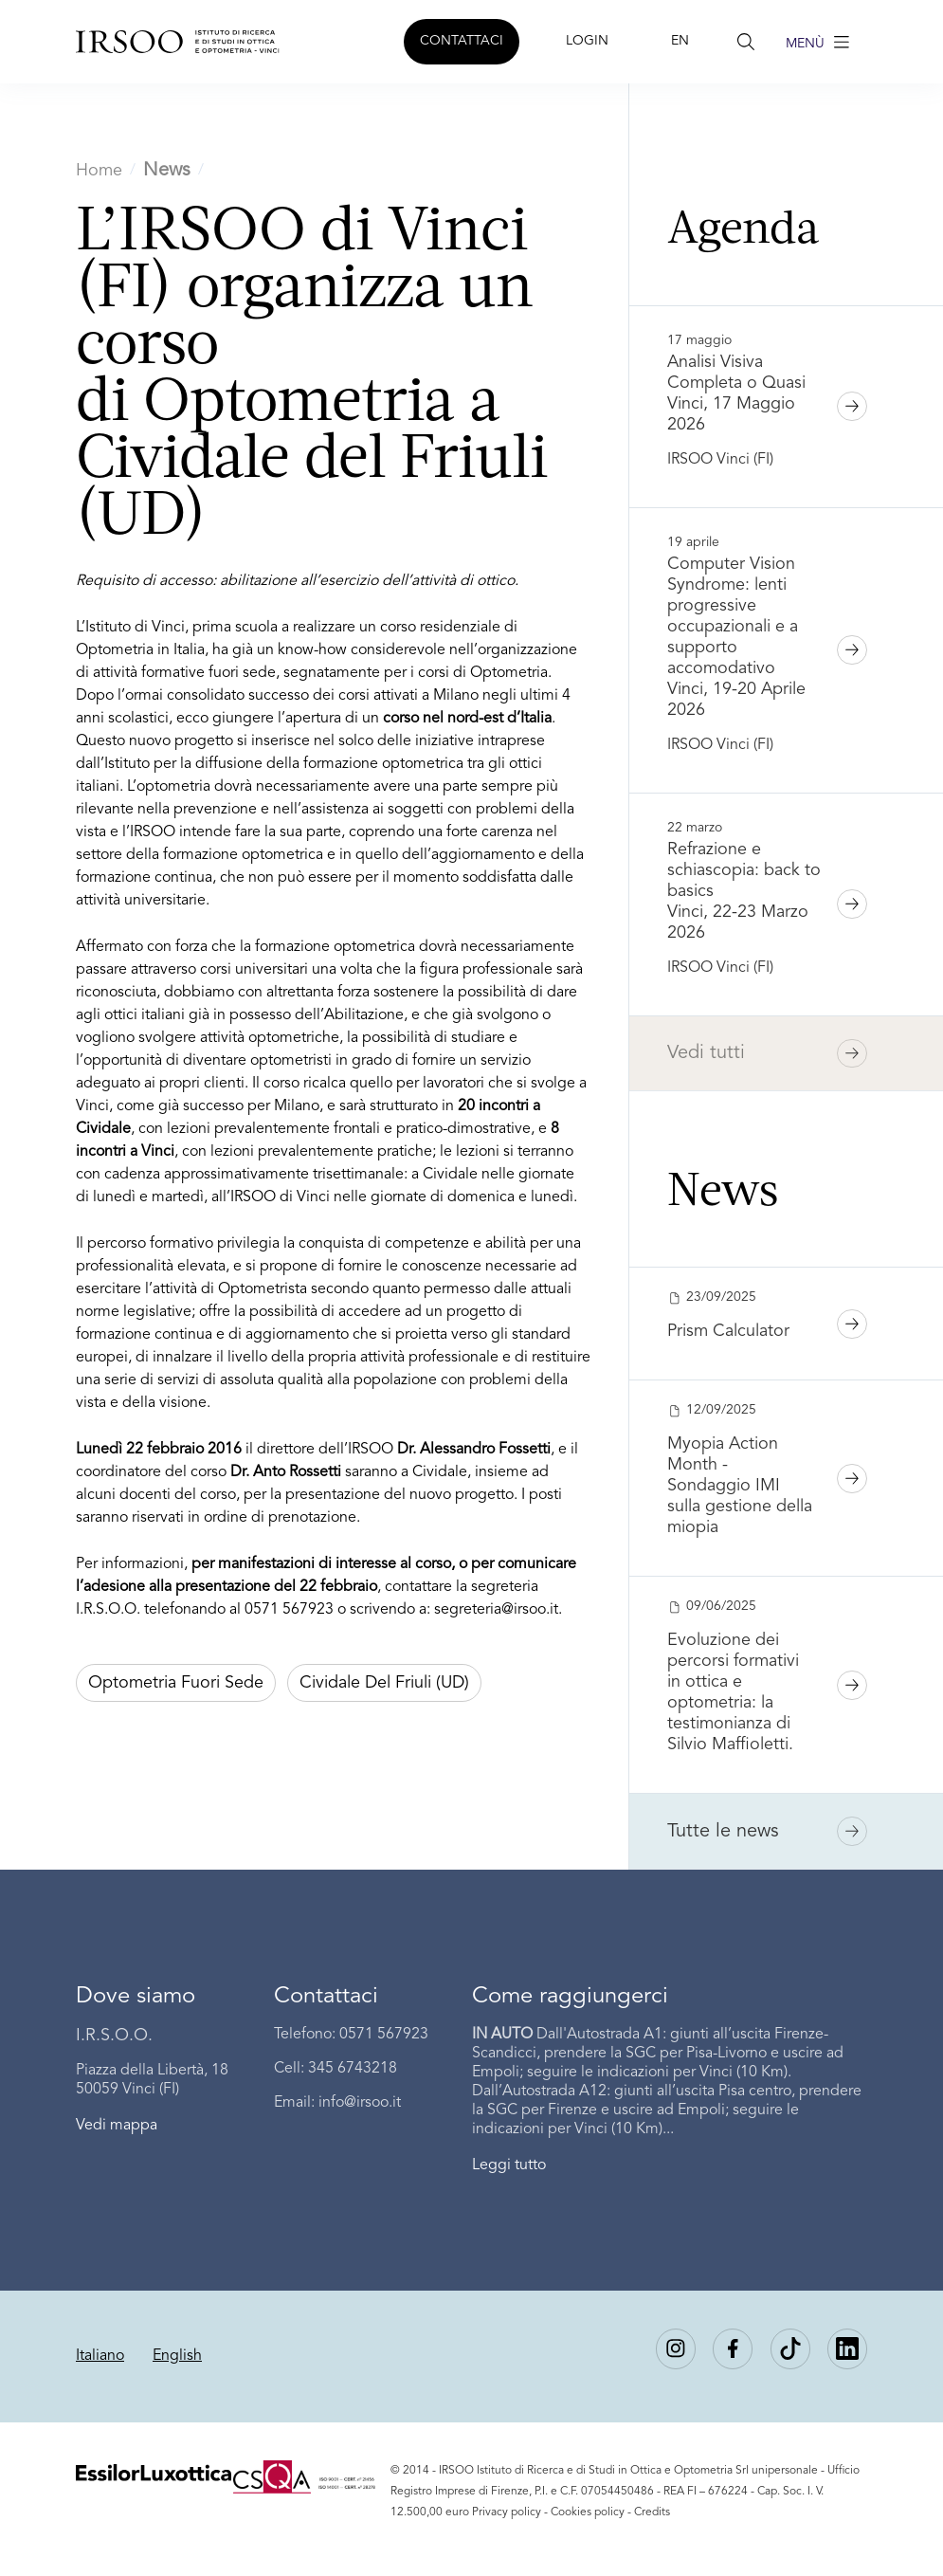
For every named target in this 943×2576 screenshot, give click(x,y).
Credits (652, 2512)
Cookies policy (588, 2512)
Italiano (100, 2356)
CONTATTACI (461, 40)
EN (680, 40)
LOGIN (587, 40)
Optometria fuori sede (175, 1682)
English (177, 2356)
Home (99, 170)
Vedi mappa (116, 2125)
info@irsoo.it (359, 2102)
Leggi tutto (509, 2165)
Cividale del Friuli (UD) (384, 1682)
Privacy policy (506, 2512)
